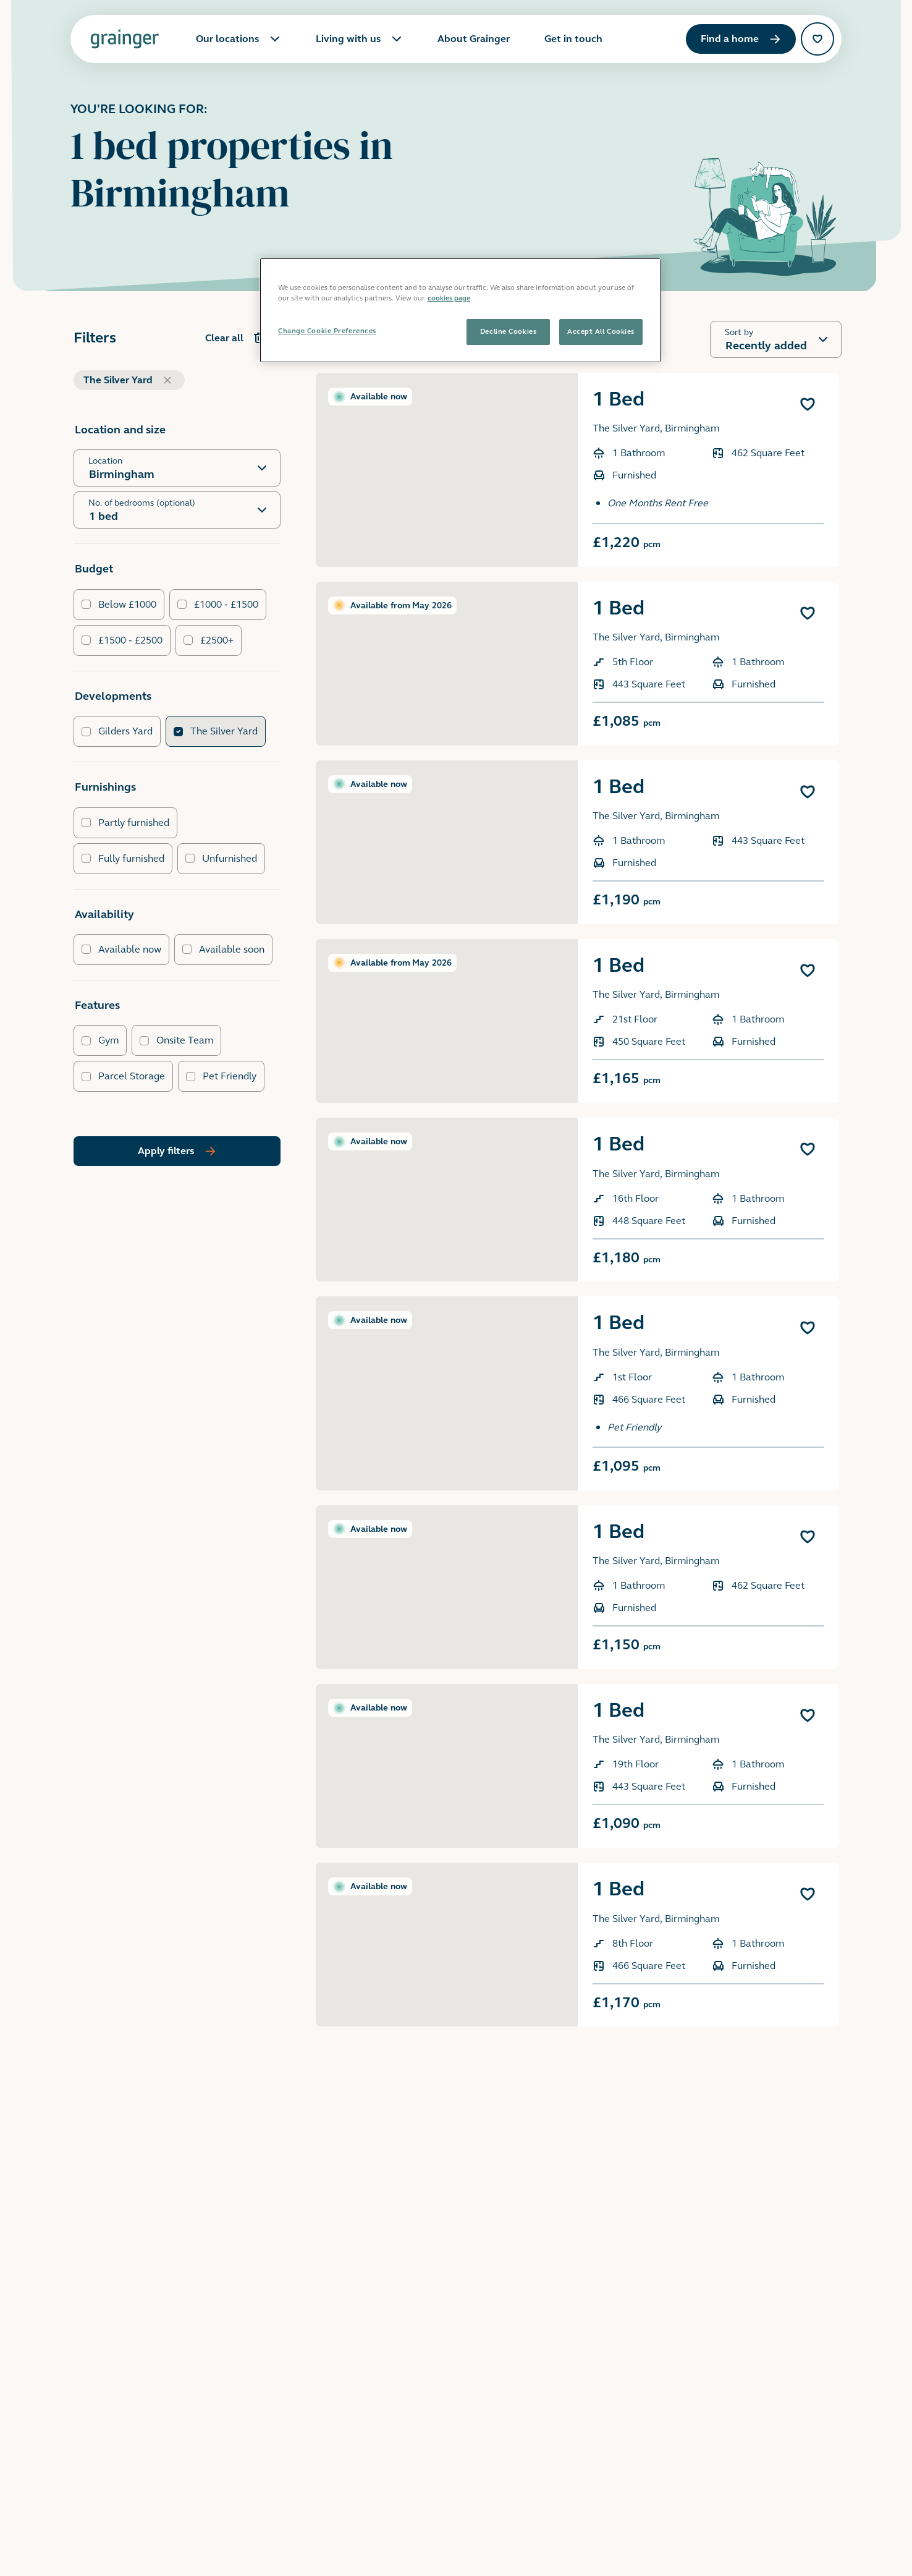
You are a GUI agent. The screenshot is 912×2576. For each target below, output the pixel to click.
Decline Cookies (508, 331)
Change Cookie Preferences (327, 330)
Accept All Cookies (601, 331)
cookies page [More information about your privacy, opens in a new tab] (449, 298)
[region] (460, 310)
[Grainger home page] (124, 39)
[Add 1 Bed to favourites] (807, 404)
